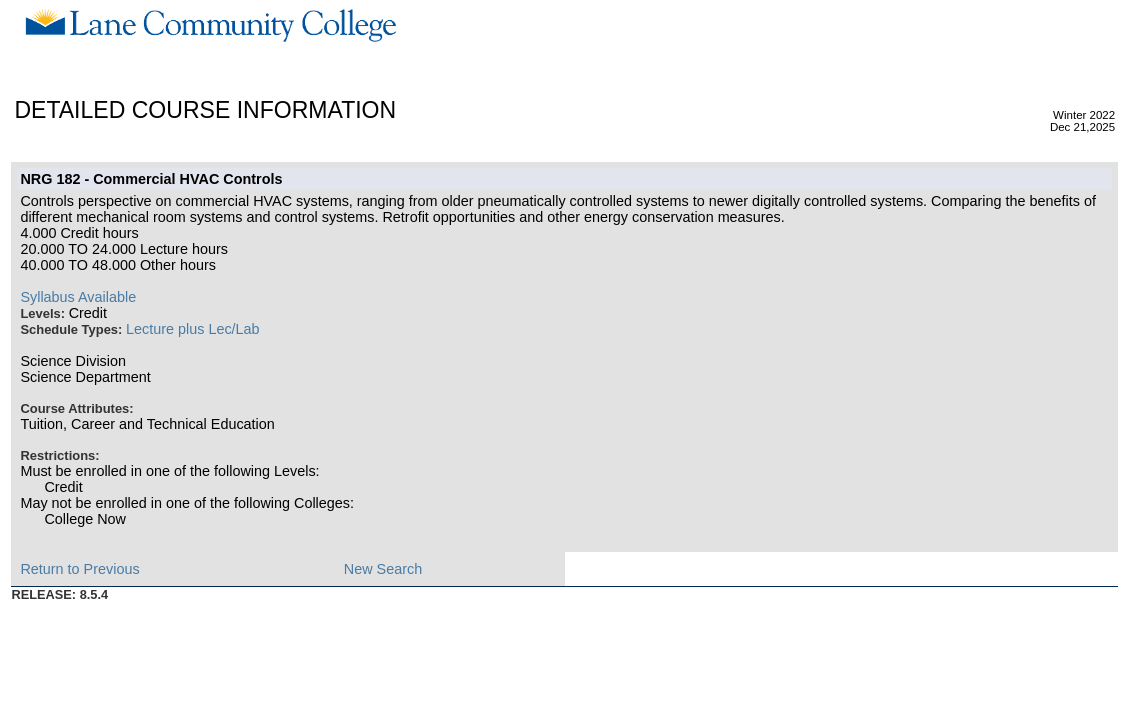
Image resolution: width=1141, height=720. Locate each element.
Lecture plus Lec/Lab (193, 329)
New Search (383, 569)
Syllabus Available (78, 297)
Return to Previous (79, 569)
